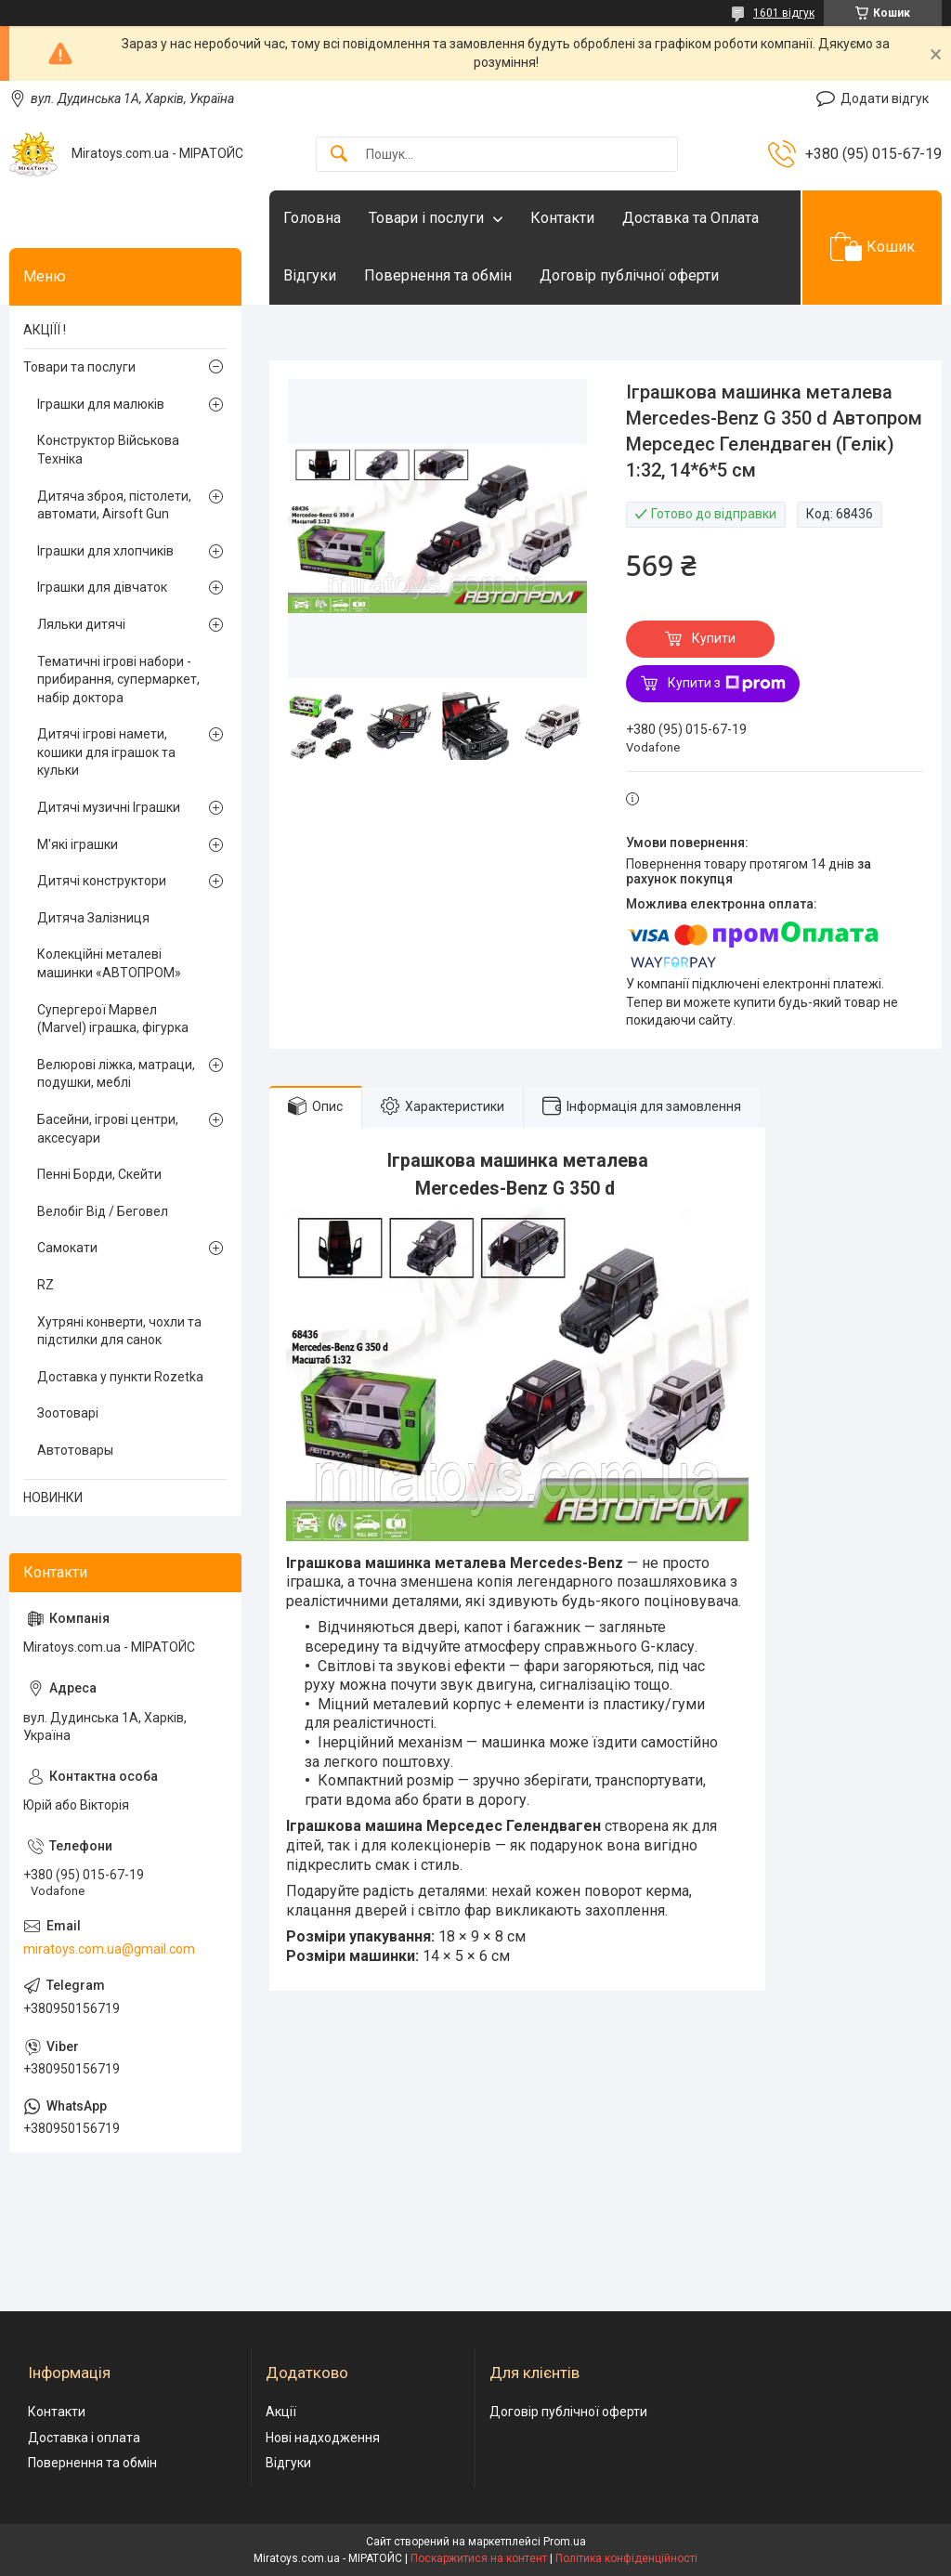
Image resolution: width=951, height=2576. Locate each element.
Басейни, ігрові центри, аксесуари (107, 1128)
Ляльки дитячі (81, 624)
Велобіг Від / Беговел (102, 1211)
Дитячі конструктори (101, 880)
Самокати (67, 1247)
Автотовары (75, 1450)
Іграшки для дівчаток (102, 587)
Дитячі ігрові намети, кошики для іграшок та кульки (106, 752)
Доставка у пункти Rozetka (120, 1376)
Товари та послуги (79, 367)
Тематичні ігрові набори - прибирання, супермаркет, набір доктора (118, 679)
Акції (281, 2411)
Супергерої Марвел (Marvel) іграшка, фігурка (113, 1019)
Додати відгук (884, 98)
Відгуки (309, 275)
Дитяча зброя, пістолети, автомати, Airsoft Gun (114, 505)
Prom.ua (564, 2541)
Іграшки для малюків (100, 404)
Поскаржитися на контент (478, 2558)
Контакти (562, 218)
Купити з (727, 683)
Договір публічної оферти (629, 275)
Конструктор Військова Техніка (108, 449)
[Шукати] (339, 154)
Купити (714, 638)
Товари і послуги (426, 218)
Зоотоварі (67, 1413)
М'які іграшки (77, 844)
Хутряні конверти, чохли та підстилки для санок (119, 1331)
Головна (312, 218)
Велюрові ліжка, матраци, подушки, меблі (116, 1074)
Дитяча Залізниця (93, 917)
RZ (45, 1284)
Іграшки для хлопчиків (105, 550)
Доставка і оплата (84, 2437)
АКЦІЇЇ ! (44, 329)
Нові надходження (323, 2437)
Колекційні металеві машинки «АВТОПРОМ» (109, 963)
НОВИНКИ (53, 1497)
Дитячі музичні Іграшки (108, 807)
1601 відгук (783, 13)
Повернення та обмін (438, 275)
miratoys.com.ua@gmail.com (109, 1949)
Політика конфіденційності (626, 2558)
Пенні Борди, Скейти (99, 1174)
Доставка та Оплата (690, 218)
